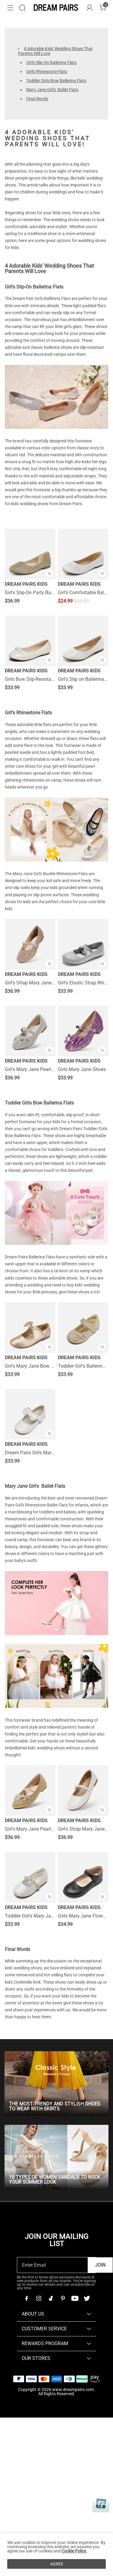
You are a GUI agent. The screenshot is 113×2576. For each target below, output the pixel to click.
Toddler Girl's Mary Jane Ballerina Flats (30, 1916)
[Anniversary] (101, 2504)
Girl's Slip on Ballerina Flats (83, 679)
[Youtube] (74, 2298)
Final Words (37, 98)
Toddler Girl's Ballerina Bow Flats (83, 1366)
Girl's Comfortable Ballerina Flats (83, 592)
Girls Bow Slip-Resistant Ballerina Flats (30, 679)
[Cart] (102, 8)
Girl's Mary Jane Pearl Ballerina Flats (30, 1069)
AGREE (56, 2564)
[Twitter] (86, 2298)
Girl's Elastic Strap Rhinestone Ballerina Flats (83, 982)
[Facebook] (26, 2298)
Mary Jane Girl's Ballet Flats (52, 89)
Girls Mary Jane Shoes (82, 1069)
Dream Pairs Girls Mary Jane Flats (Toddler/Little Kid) (30, 1452)
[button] (10, 7)
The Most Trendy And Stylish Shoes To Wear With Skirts (54, 2106)
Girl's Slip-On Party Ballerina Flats (30, 592)
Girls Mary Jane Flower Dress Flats (83, 1916)
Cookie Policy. (74, 2551)
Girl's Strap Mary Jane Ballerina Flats (30, 982)
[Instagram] (38, 2298)
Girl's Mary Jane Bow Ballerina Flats (30, 1366)
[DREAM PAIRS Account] (89, 8)
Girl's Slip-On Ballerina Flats (51, 62)
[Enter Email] (52, 2265)
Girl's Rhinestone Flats (46, 71)
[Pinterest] (62, 2298)
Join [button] (100, 2265)
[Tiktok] (50, 2298)
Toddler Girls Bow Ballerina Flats (56, 80)
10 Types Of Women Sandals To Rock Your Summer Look (54, 2179)
